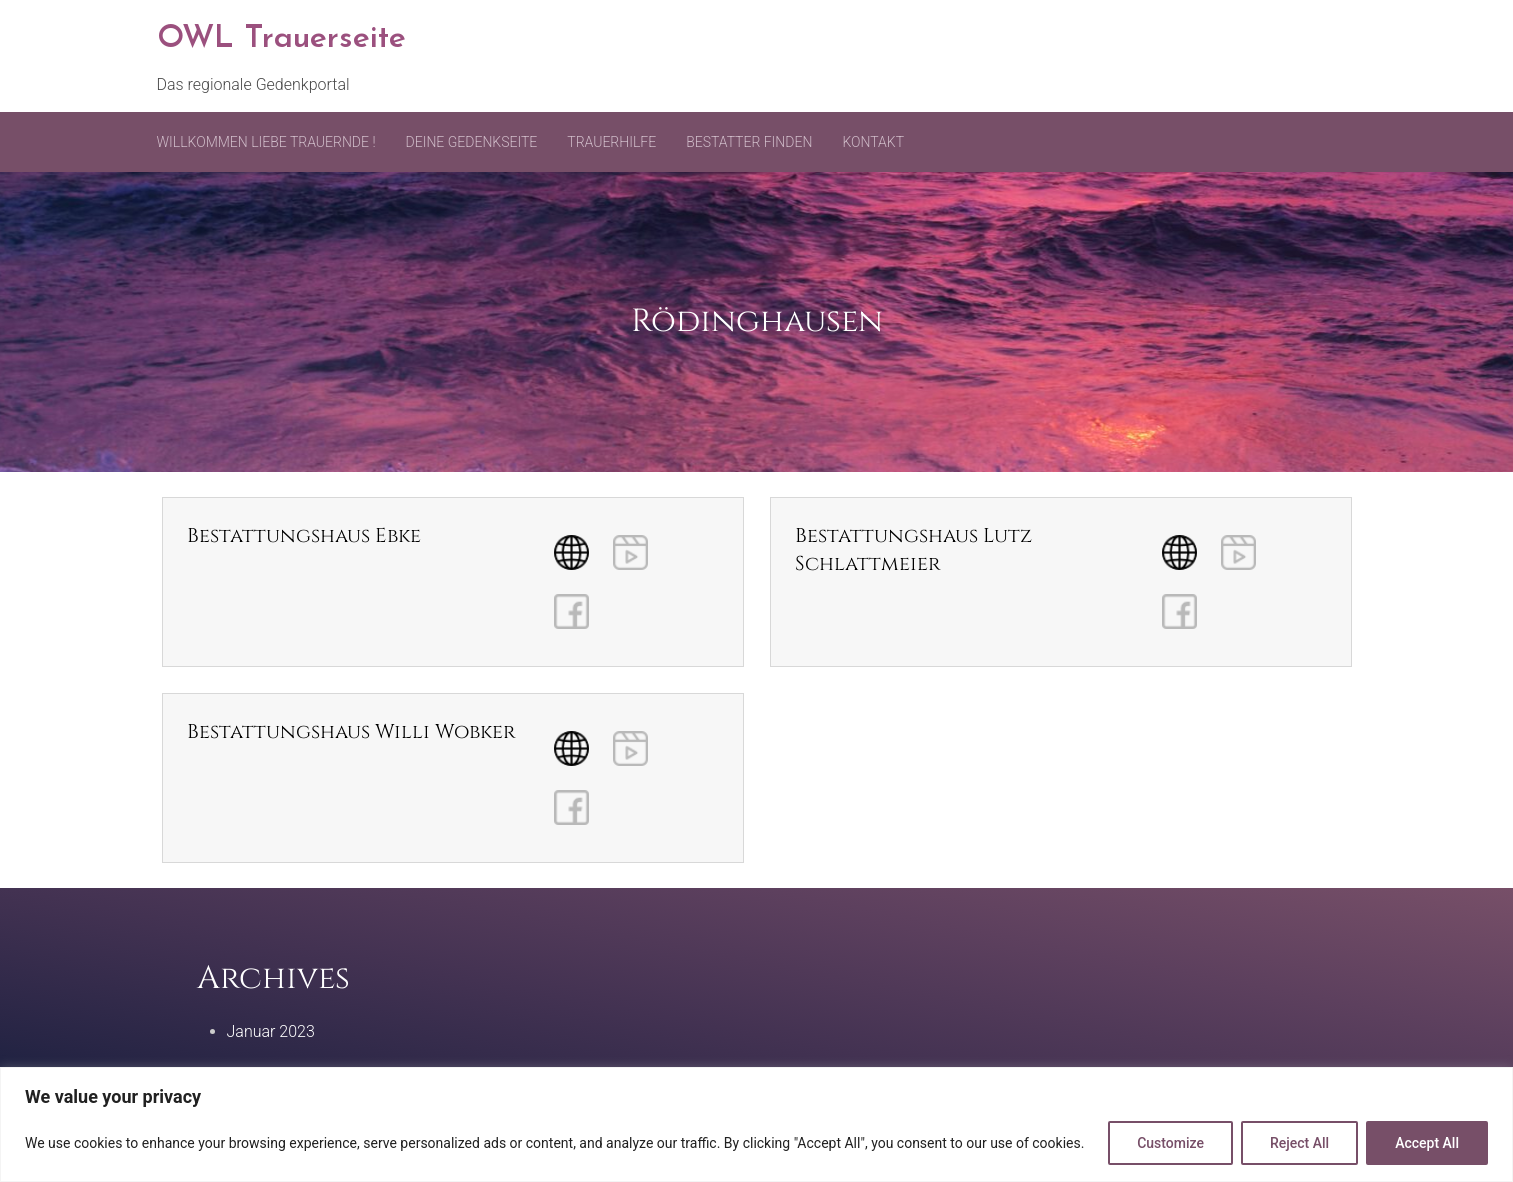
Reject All (1299, 1143)
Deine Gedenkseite (472, 142)
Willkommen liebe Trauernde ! (266, 142)
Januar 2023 (271, 1031)
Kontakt (873, 142)
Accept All (1427, 1143)
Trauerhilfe (611, 142)
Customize (1170, 1143)
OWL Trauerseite (281, 39)
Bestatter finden (749, 142)
